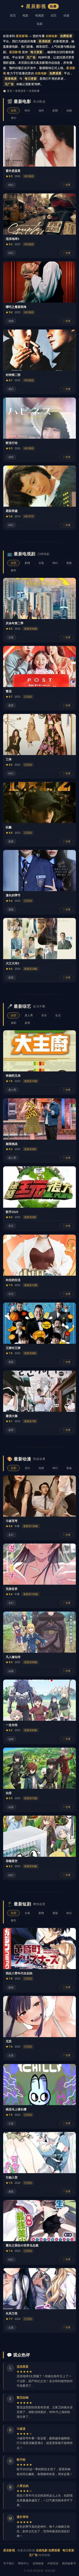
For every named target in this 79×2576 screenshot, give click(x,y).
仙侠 (41, 1468)
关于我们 (8, 2563)
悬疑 (69, 563)
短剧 (40, 24)
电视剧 (39, 15)
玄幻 (27, 1468)
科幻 (27, 110)
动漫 (66, 15)
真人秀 (29, 1015)
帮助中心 (23, 2563)
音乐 (44, 1015)
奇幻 (13, 118)
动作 (41, 110)
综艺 (54, 15)
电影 (25, 15)
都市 (13, 570)
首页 (13, 15)
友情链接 (38, 2563)
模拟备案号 (69, 2563)
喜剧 (13, 1023)
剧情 (55, 110)
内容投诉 (52, 2563)
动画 (69, 110)
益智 (27, 1023)
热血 (69, 1468)
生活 (58, 1015)
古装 (41, 563)
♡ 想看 (66, 184)
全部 (13, 110)
